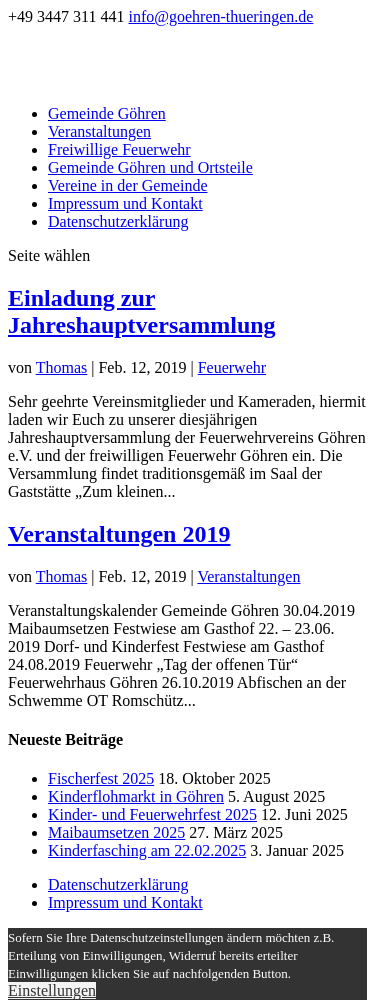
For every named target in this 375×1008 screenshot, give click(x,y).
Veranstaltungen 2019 (119, 534)
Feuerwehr (232, 367)
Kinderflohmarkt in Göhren (136, 796)
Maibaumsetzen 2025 (116, 832)
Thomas (62, 367)
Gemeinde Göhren (107, 113)
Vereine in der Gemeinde (127, 185)
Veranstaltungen (99, 131)
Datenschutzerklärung (118, 221)
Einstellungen (52, 990)
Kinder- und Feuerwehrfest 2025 (152, 814)
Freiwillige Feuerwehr (119, 149)
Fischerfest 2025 (101, 778)
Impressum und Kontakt (125, 203)
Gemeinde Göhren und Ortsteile (150, 167)
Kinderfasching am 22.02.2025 (147, 850)
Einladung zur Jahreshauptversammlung (142, 311)
